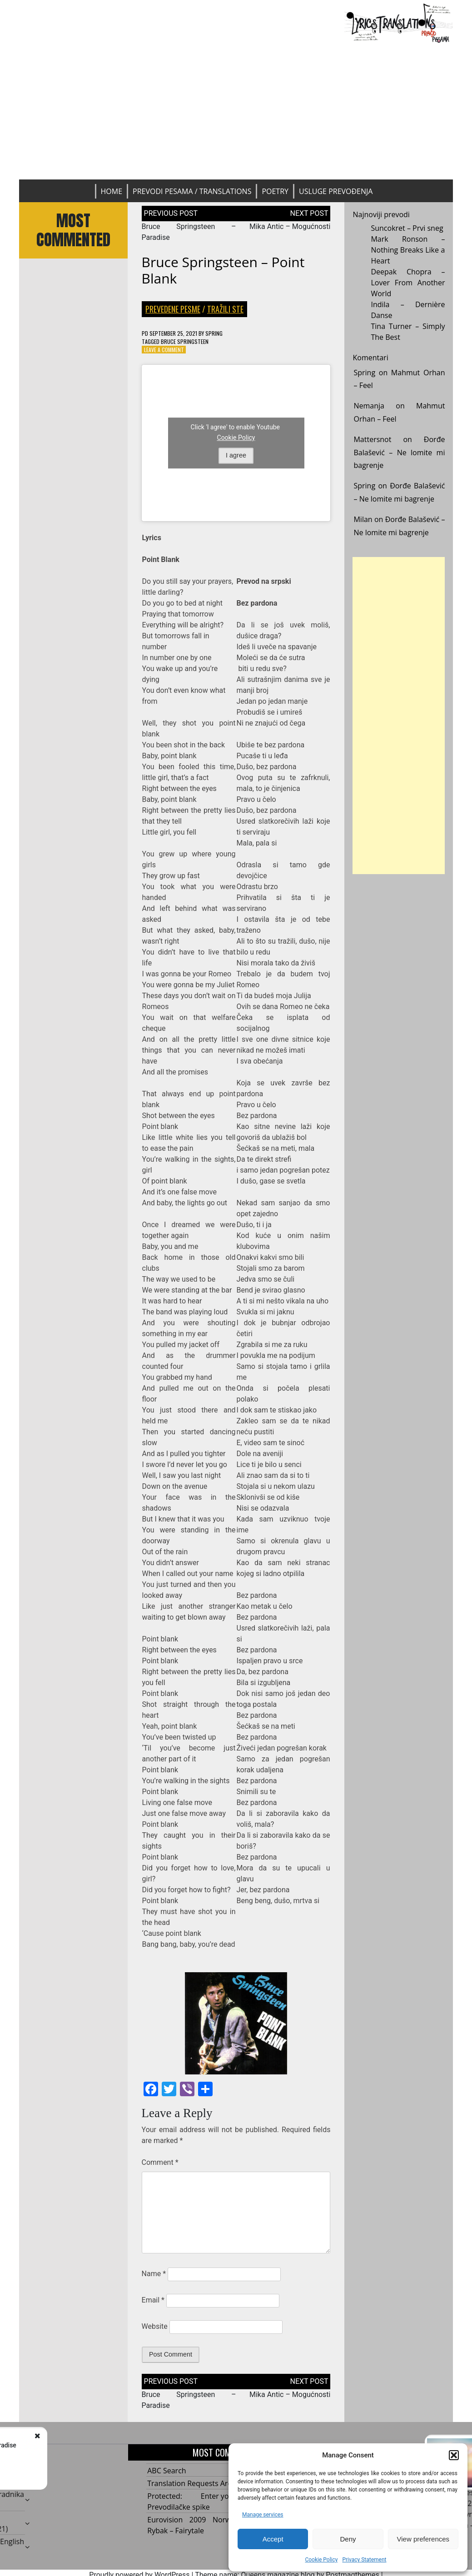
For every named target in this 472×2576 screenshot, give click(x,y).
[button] (453, 2455)
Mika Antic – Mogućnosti (289, 226)
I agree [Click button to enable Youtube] (236, 455)
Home (112, 191)
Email (153, 2300)
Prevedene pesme (172, 309)
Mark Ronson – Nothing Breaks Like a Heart (408, 250)
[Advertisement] (236, 111)
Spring (214, 333)
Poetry (275, 191)
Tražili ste (225, 309)
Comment (160, 2162)
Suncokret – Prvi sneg (407, 228)
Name (154, 2273)
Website (155, 2326)
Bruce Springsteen (185, 341)
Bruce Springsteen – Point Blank (223, 270)
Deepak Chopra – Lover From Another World (408, 282)
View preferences (423, 2539)
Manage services (262, 2514)
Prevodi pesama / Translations (192, 191)
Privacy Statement (364, 2559)
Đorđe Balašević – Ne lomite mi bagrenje (399, 452)
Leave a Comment (164, 349)
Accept (273, 2539)
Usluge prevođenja (336, 191)
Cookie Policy (321, 2559)
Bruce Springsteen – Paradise (105, 2445)
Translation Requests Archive (196, 2483)
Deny (348, 2539)
